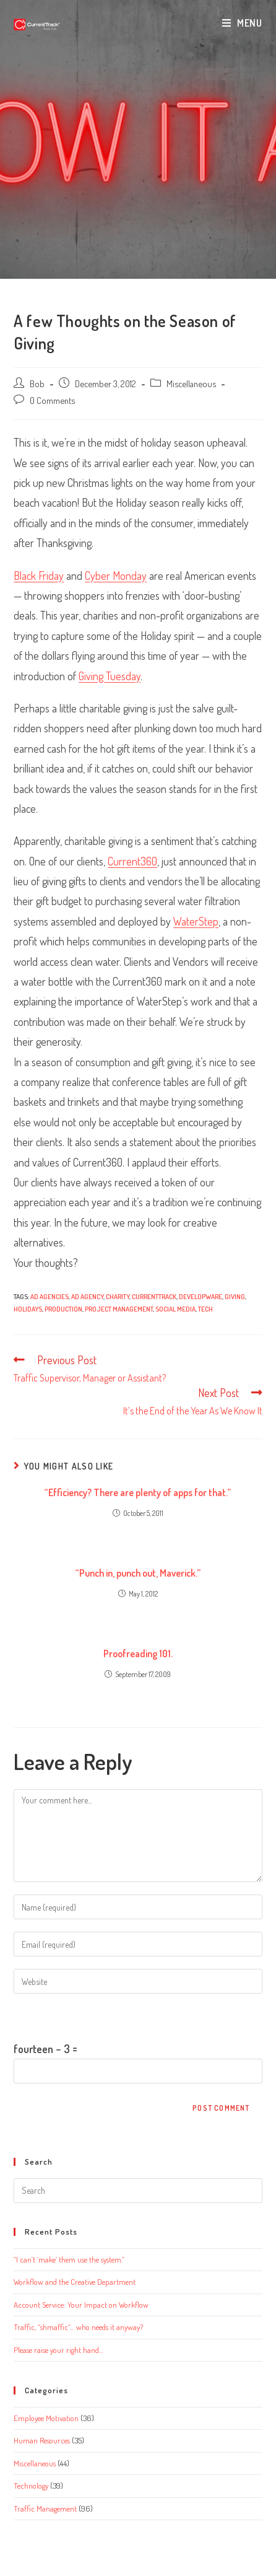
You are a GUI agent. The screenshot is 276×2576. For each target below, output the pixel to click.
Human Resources (42, 2440)
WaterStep (195, 921)
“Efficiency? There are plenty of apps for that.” (138, 1492)
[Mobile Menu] (242, 23)
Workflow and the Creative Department (75, 2282)
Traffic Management (45, 2508)
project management (119, 1309)
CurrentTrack (154, 1296)
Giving (235, 1296)
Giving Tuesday (109, 676)
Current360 (132, 861)
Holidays (28, 1309)
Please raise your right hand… (58, 2350)
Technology (31, 2486)
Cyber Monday (116, 575)
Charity (117, 1296)
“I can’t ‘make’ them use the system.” (69, 2259)
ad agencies (49, 1296)
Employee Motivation (46, 2418)
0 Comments (52, 400)
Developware (200, 1296)
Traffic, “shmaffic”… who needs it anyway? (78, 2327)
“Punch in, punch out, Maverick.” (138, 1573)
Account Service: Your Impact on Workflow (81, 2305)
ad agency (87, 1296)
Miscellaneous (191, 383)
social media (175, 1309)
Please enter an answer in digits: (82, 2016)
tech (205, 1309)
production (63, 1309)
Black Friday (39, 575)
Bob (37, 383)
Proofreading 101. (138, 1653)
